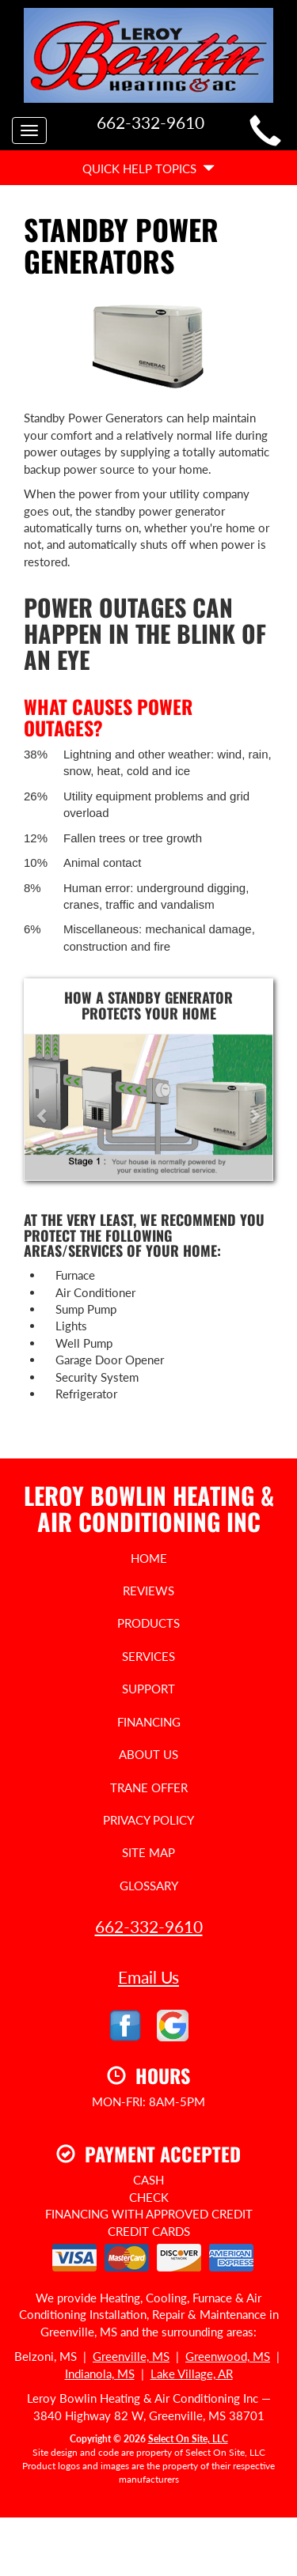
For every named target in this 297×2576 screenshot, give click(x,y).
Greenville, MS (131, 2356)
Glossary (149, 1885)
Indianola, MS (100, 2373)
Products (148, 1623)
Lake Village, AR (191, 2373)
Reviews (148, 1590)
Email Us (148, 1977)
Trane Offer (149, 1787)
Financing (149, 1722)
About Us (148, 1754)
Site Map (148, 1852)
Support (148, 1688)
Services (148, 1656)
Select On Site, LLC (188, 2439)
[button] (43, 1107)
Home (149, 1558)
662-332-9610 (149, 1926)
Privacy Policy (148, 1820)
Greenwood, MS (227, 2356)
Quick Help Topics (148, 168)
